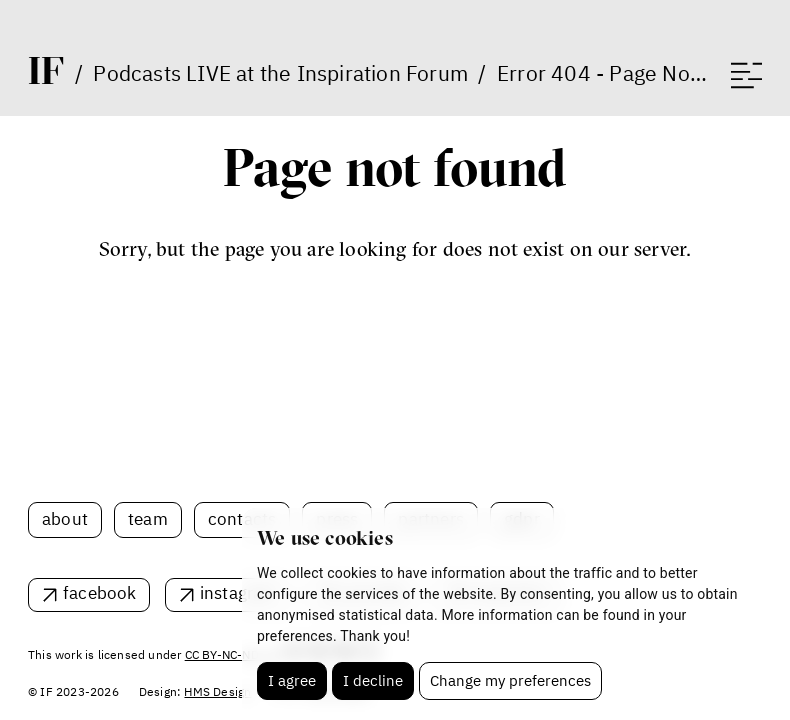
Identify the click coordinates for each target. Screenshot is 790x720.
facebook (100, 593)
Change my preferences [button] (510, 680)
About (65, 519)
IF (46, 70)
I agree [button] (292, 680)
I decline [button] (373, 680)
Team (148, 519)
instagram (239, 593)
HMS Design (217, 691)
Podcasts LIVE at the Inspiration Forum (280, 73)
